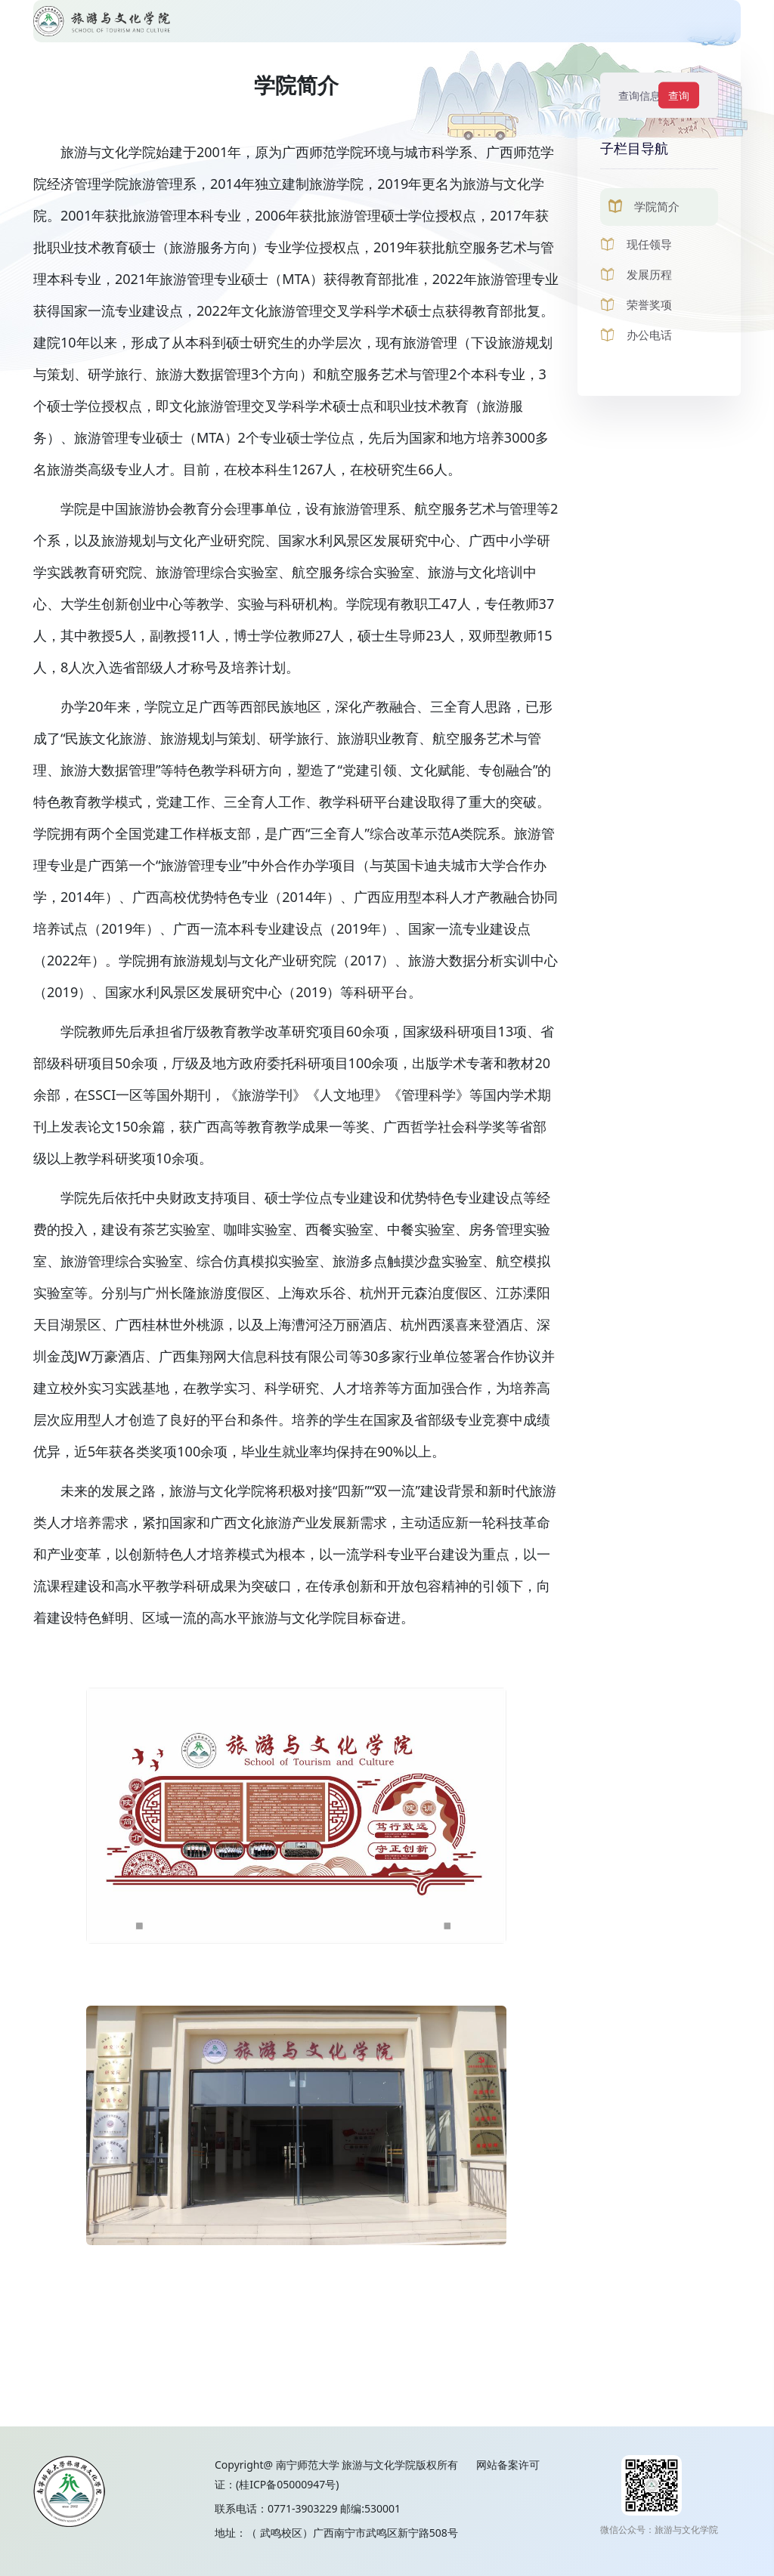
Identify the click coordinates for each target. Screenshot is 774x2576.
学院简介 (657, 206)
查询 (678, 95)
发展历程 (649, 274)
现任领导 (649, 244)
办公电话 (649, 334)
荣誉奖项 (649, 304)
